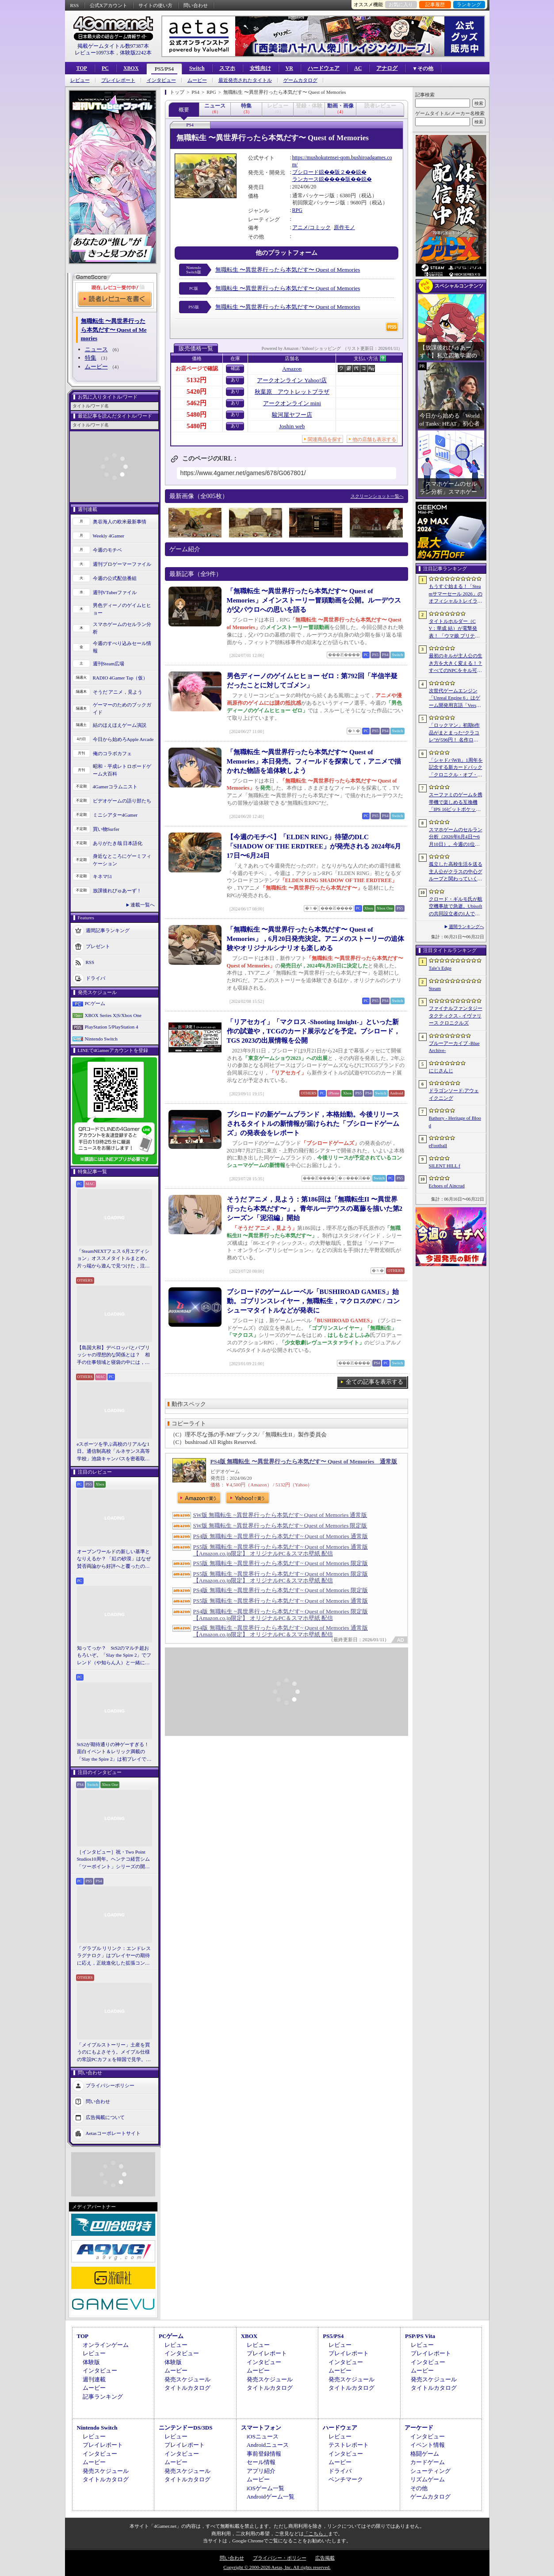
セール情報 (261, 2462)
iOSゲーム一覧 (265, 2488)
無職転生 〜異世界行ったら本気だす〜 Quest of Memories (287, 269)
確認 (235, 368)
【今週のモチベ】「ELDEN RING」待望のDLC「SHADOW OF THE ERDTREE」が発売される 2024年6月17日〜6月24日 (314, 846)
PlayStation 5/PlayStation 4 (111, 1026)
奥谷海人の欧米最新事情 (119, 521)
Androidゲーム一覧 (270, 2496)
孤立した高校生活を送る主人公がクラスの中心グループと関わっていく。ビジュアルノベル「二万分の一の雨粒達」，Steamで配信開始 (455, 872)
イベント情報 (427, 2445)
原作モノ (344, 227)
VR (289, 68)
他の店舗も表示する (374, 439)
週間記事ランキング (108, 930)
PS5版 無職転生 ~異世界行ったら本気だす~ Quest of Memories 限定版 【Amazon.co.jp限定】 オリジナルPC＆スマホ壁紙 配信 (280, 1577)
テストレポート (349, 2445)
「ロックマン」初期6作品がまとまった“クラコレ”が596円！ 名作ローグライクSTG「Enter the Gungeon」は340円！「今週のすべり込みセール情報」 (456, 733)
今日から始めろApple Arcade (123, 739)
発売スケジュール (187, 2379)
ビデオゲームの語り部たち (122, 800)
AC (358, 68)
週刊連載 (94, 2379)
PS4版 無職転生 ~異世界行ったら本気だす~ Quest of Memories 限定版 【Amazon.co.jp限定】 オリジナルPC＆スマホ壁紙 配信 (280, 1614)
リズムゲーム (427, 2479)
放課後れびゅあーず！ (117, 890)
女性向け (260, 68)
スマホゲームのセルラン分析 (122, 628)
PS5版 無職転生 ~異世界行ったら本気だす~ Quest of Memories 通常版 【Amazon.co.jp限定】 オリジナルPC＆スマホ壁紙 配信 (280, 1550)
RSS (74, 5)
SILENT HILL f (444, 1165)
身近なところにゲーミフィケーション (122, 859)
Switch (197, 68)
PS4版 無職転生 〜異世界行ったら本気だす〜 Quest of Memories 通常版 (303, 1461)
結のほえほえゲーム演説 (119, 725)
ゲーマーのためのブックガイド (122, 708)
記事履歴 (435, 4)
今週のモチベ (107, 550)
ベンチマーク (346, 2479)
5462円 (196, 403)
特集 (90, 357)
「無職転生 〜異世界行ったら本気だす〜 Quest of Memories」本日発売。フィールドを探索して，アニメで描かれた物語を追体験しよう (314, 761)
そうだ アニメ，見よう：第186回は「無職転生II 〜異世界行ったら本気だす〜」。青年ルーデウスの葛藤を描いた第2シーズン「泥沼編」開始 (315, 1208)
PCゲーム (95, 1003)
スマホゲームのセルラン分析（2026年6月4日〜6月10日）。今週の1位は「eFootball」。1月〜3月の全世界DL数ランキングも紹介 (455, 837)
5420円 (196, 391)
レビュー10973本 (95, 53)
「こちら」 (316, 2533)
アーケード (419, 2427)
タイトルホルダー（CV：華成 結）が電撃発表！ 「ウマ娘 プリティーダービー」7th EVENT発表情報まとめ (455, 629)
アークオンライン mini (292, 403)
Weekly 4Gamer (109, 535)
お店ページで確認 (197, 368)
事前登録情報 (264, 2453)
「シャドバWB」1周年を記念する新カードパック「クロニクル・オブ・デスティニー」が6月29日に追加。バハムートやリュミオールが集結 (456, 768)
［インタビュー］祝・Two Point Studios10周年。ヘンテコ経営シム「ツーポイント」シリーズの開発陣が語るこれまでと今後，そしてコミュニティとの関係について (113, 1859)
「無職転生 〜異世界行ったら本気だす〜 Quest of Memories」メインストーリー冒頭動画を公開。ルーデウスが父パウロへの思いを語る (314, 600)
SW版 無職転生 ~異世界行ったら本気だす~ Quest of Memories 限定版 (280, 1525)
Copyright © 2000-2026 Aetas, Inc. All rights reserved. (276, 2567)
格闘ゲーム (424, 2453)
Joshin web (292, 426)
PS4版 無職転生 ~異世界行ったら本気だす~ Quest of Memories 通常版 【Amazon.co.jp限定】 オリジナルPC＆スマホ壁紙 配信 (280, 1631)
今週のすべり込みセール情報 (122, 647)
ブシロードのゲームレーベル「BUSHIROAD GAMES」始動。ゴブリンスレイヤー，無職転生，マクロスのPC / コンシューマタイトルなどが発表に (313, 1301)
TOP (81, 68)
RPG (297, 210)
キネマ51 (102, 876)
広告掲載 (325, 2558)
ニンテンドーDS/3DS (185, 2427)
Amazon (292, 368)
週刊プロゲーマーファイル (122, 564)
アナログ (386, 68)
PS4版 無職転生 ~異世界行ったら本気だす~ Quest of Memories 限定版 (280, 1590)
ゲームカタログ (300, 80)
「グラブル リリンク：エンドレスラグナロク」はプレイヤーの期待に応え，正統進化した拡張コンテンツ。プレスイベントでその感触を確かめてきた (114, 1956)
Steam (435, 988)
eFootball (438, 1145)
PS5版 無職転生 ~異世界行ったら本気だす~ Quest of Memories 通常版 (280, 1600)
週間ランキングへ (466, 926)
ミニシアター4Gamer (115, 815)
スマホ (227, 68)
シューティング (430, 2471)
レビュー (80, 80)
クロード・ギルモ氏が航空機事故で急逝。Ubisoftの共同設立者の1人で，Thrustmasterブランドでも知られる (456, 907)
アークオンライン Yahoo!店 (292, 380)
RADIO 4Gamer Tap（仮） (120, 677)
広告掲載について (105, 2117)
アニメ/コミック (311, 227)
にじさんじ (441, 1070)
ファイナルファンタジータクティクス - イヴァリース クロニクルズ (455, 1015)
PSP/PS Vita (420, 2336)
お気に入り (401, 4)
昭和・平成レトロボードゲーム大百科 (122, 770)
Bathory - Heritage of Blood (455, 1121)
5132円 (196, 380)
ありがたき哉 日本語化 (118, 843)
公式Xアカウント (108, 5)
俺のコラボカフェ (112, 753)
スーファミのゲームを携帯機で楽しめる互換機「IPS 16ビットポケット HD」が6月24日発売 (455, 802)
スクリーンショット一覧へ (377, 496)
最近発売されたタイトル (245, 80)
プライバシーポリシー (110, 2085)
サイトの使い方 (155, 5)
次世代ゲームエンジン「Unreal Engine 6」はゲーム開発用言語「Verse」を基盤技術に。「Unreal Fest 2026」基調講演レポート (455, 698)
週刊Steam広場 (109, 663)
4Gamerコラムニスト (115, 786)
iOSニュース (263, 2436)
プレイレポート (118, 80)
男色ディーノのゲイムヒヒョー (122, 609)
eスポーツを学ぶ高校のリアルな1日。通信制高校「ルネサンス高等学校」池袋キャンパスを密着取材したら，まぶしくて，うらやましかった (113, 1452)
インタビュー (161, 80)
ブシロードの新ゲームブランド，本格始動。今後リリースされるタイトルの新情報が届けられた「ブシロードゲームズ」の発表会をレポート (313, 1123)
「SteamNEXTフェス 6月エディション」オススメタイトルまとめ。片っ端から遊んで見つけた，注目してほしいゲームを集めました (113, 1259)
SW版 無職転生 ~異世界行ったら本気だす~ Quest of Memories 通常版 (280, 1515)
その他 (419, 2488)
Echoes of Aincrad (447, 1185)
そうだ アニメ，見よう (118, 692)
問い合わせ (195, 5)
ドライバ (95, 978)
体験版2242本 (136, 53)
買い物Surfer (106, 829)
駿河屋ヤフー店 (292, 414)
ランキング (469, 4)
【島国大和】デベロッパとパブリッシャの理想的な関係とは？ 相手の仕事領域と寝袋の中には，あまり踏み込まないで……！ (113, 1355)
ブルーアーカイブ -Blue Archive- (454, 1046)
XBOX (131, 68)
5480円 (196, 414)
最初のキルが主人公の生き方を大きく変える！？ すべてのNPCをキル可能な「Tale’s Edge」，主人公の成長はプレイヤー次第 (455, 663)
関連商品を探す (325, 439)
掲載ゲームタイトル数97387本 (113, 46)
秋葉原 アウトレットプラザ (292, 391)
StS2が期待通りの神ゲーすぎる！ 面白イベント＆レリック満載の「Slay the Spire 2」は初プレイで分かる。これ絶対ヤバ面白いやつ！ (114, 1752)
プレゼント (98, 946)
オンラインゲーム (106, 2345)
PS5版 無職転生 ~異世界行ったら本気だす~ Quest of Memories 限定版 (280, 1563)
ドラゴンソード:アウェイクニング (454, 1094)
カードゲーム (427, 2462)
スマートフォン (261, 2427)
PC (105, 68)
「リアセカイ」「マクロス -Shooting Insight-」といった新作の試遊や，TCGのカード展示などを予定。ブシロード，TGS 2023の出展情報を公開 (314, 1031)
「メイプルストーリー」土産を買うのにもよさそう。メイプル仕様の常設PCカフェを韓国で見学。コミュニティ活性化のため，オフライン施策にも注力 (114, 2052)
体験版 (91, 2362)
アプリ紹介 (261, 2471)
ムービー (197, 80)
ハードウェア (324, 68)
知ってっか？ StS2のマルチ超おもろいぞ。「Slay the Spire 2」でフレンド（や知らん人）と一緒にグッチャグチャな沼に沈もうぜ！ (114, 1655)
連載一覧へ (142, 904)
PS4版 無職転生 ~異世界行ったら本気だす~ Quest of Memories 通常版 (280, 1536)
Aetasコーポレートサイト (113, 2133)
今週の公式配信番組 (115, 578)
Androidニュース (268, 2445)
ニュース (96, 349)
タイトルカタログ (187, 2387)
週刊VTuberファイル (115, 592)
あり (235, 379)
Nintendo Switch (101, 1038)
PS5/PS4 (164, 69)
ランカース (305, 179)
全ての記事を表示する (374, 1381)
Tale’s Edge (440, 968)
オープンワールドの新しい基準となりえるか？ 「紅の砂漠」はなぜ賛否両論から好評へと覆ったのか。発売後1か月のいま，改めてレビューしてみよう (114, 1559)
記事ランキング (103, 2396)
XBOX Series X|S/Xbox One (113, 1015)
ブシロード (305, 172)
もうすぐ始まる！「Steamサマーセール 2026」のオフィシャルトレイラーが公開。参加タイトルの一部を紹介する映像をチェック (455, 594)
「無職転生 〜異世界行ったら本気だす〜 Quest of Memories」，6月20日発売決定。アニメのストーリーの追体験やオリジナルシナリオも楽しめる (316, 939)
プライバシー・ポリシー (279, 2558)
